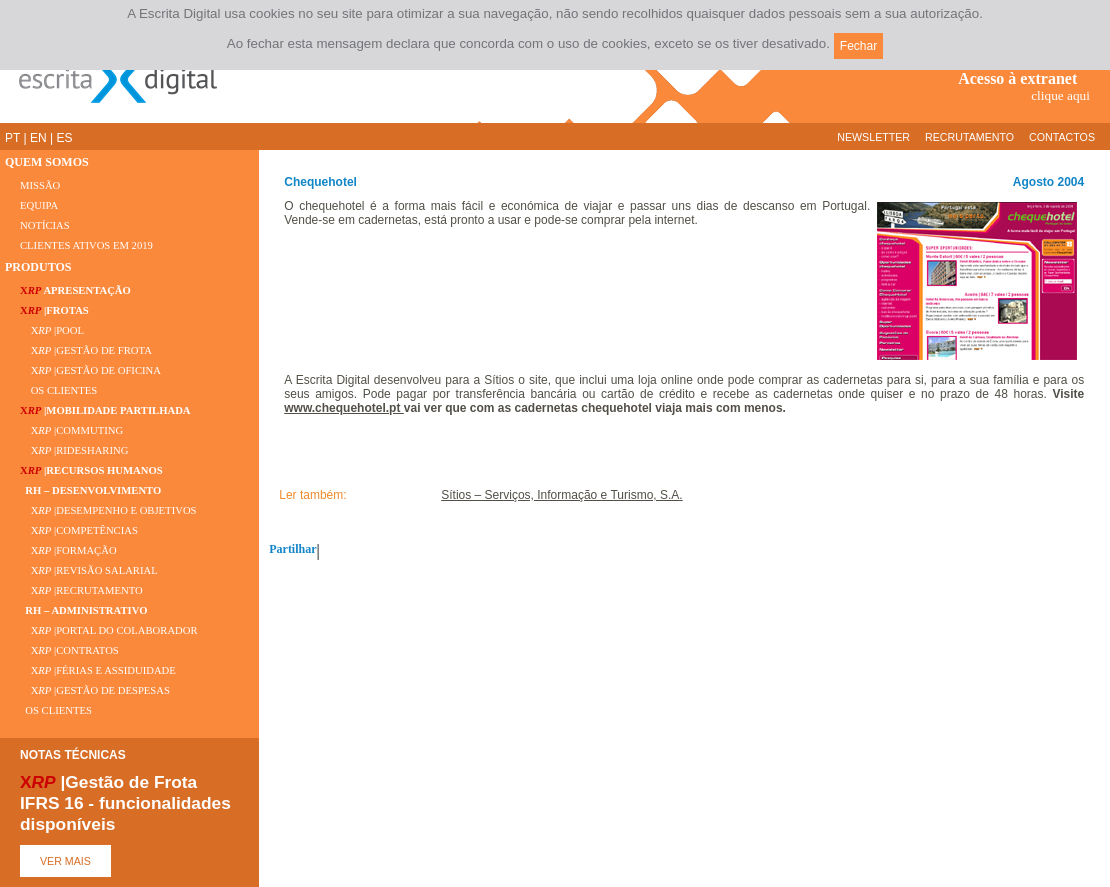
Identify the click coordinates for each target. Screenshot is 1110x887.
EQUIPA (39, 205)
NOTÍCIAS (45, 225)
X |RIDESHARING (74, 450)
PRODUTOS (38, 267)
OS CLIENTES (58, 390)
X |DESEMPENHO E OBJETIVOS (108, 510)
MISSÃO (40, 185)
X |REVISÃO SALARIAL (89, 570)
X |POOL (52, 330)
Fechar (858, 46)
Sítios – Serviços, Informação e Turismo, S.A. (561, 495)
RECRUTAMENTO (969, 137)
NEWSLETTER (873, 137)
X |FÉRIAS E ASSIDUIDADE (98, 670)
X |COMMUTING (71, 430)
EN (38, 138)
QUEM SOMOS (47, 162)
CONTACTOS (1062, 137)
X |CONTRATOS (69, 650)
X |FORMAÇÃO (68, 550)
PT (12, 138)
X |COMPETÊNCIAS (79, 530)
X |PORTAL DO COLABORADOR (109, 630)
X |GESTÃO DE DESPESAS (95, 690)
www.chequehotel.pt (344, 408)
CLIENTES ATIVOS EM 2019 (86, 245)
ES (64, 138)
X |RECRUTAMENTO (81, 590)
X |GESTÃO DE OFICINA (90, 370)
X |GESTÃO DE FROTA (86, 350)
